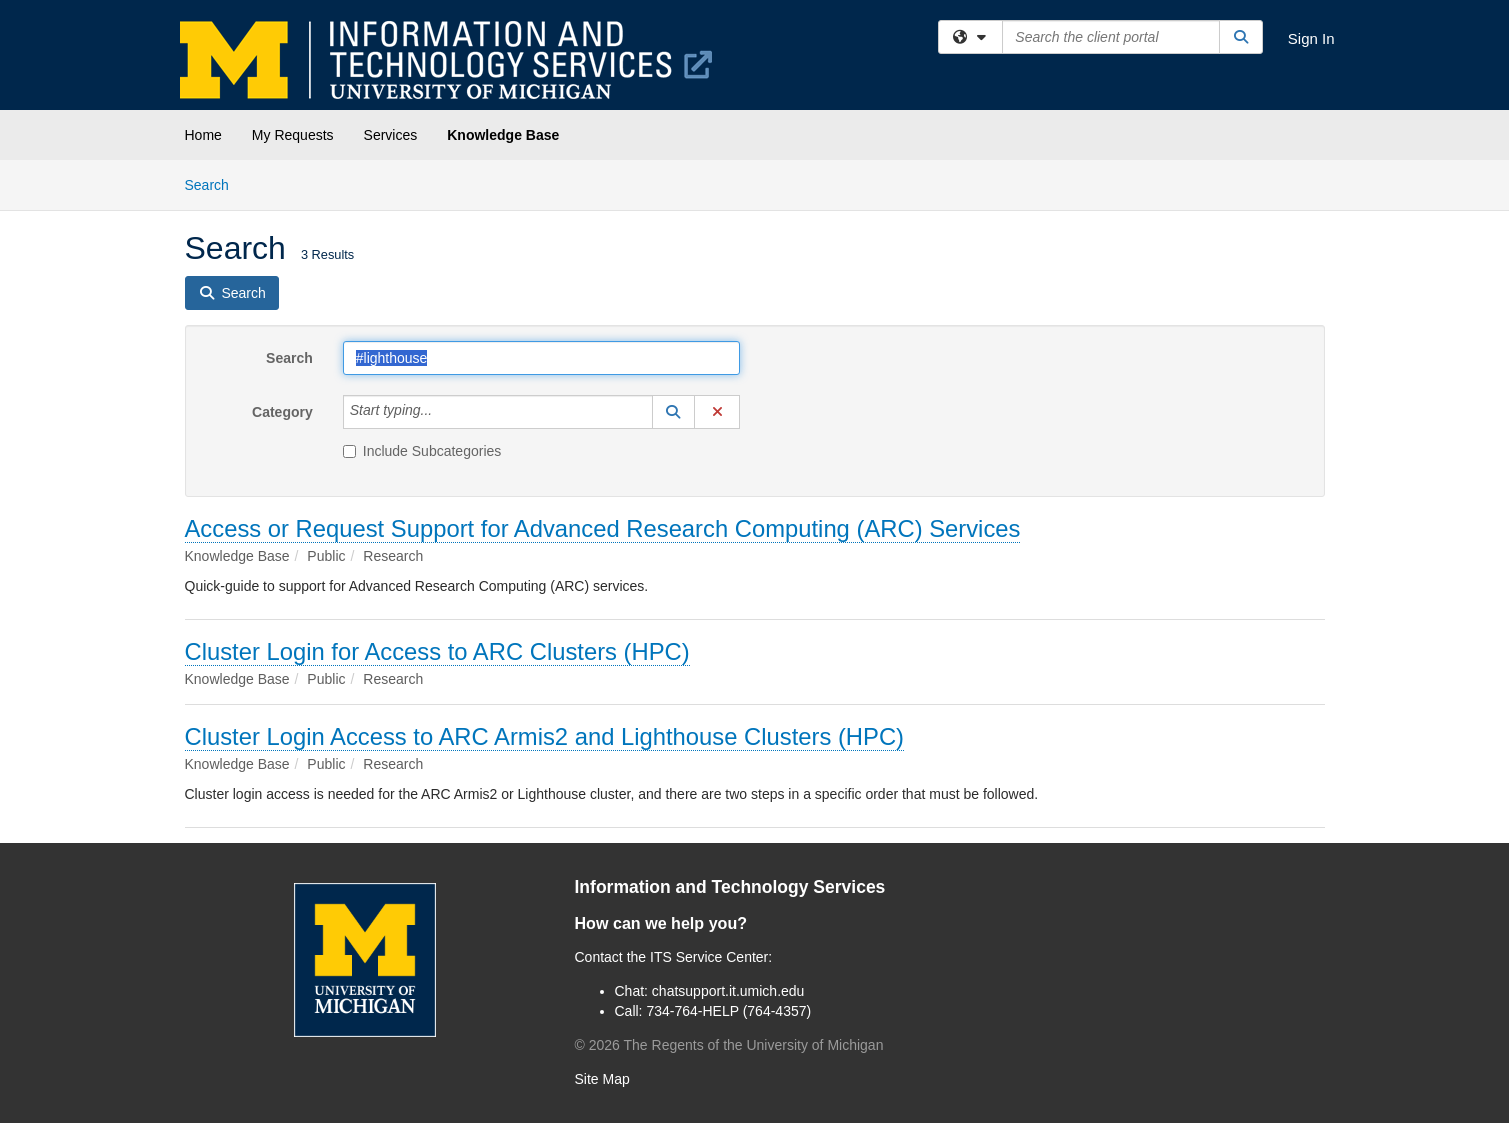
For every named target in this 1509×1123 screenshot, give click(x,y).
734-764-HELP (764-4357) (728, 1011)
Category (282, 412)
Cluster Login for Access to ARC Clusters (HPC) (437, 651)
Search (214, 183)
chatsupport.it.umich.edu (728, 991)
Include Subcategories (422, 451)
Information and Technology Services (730, 887)
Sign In (1311, 38)
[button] (674, 412)
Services (391, 135)
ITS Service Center (709, 957)
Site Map (602, 1079)
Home (203, 135)
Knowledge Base (503, 135)
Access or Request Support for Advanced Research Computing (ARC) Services (603, 528)
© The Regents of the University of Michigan (729, 1045)
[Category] (443, 412)
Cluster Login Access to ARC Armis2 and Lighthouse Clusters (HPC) (545, 736)
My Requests (293, 135)
